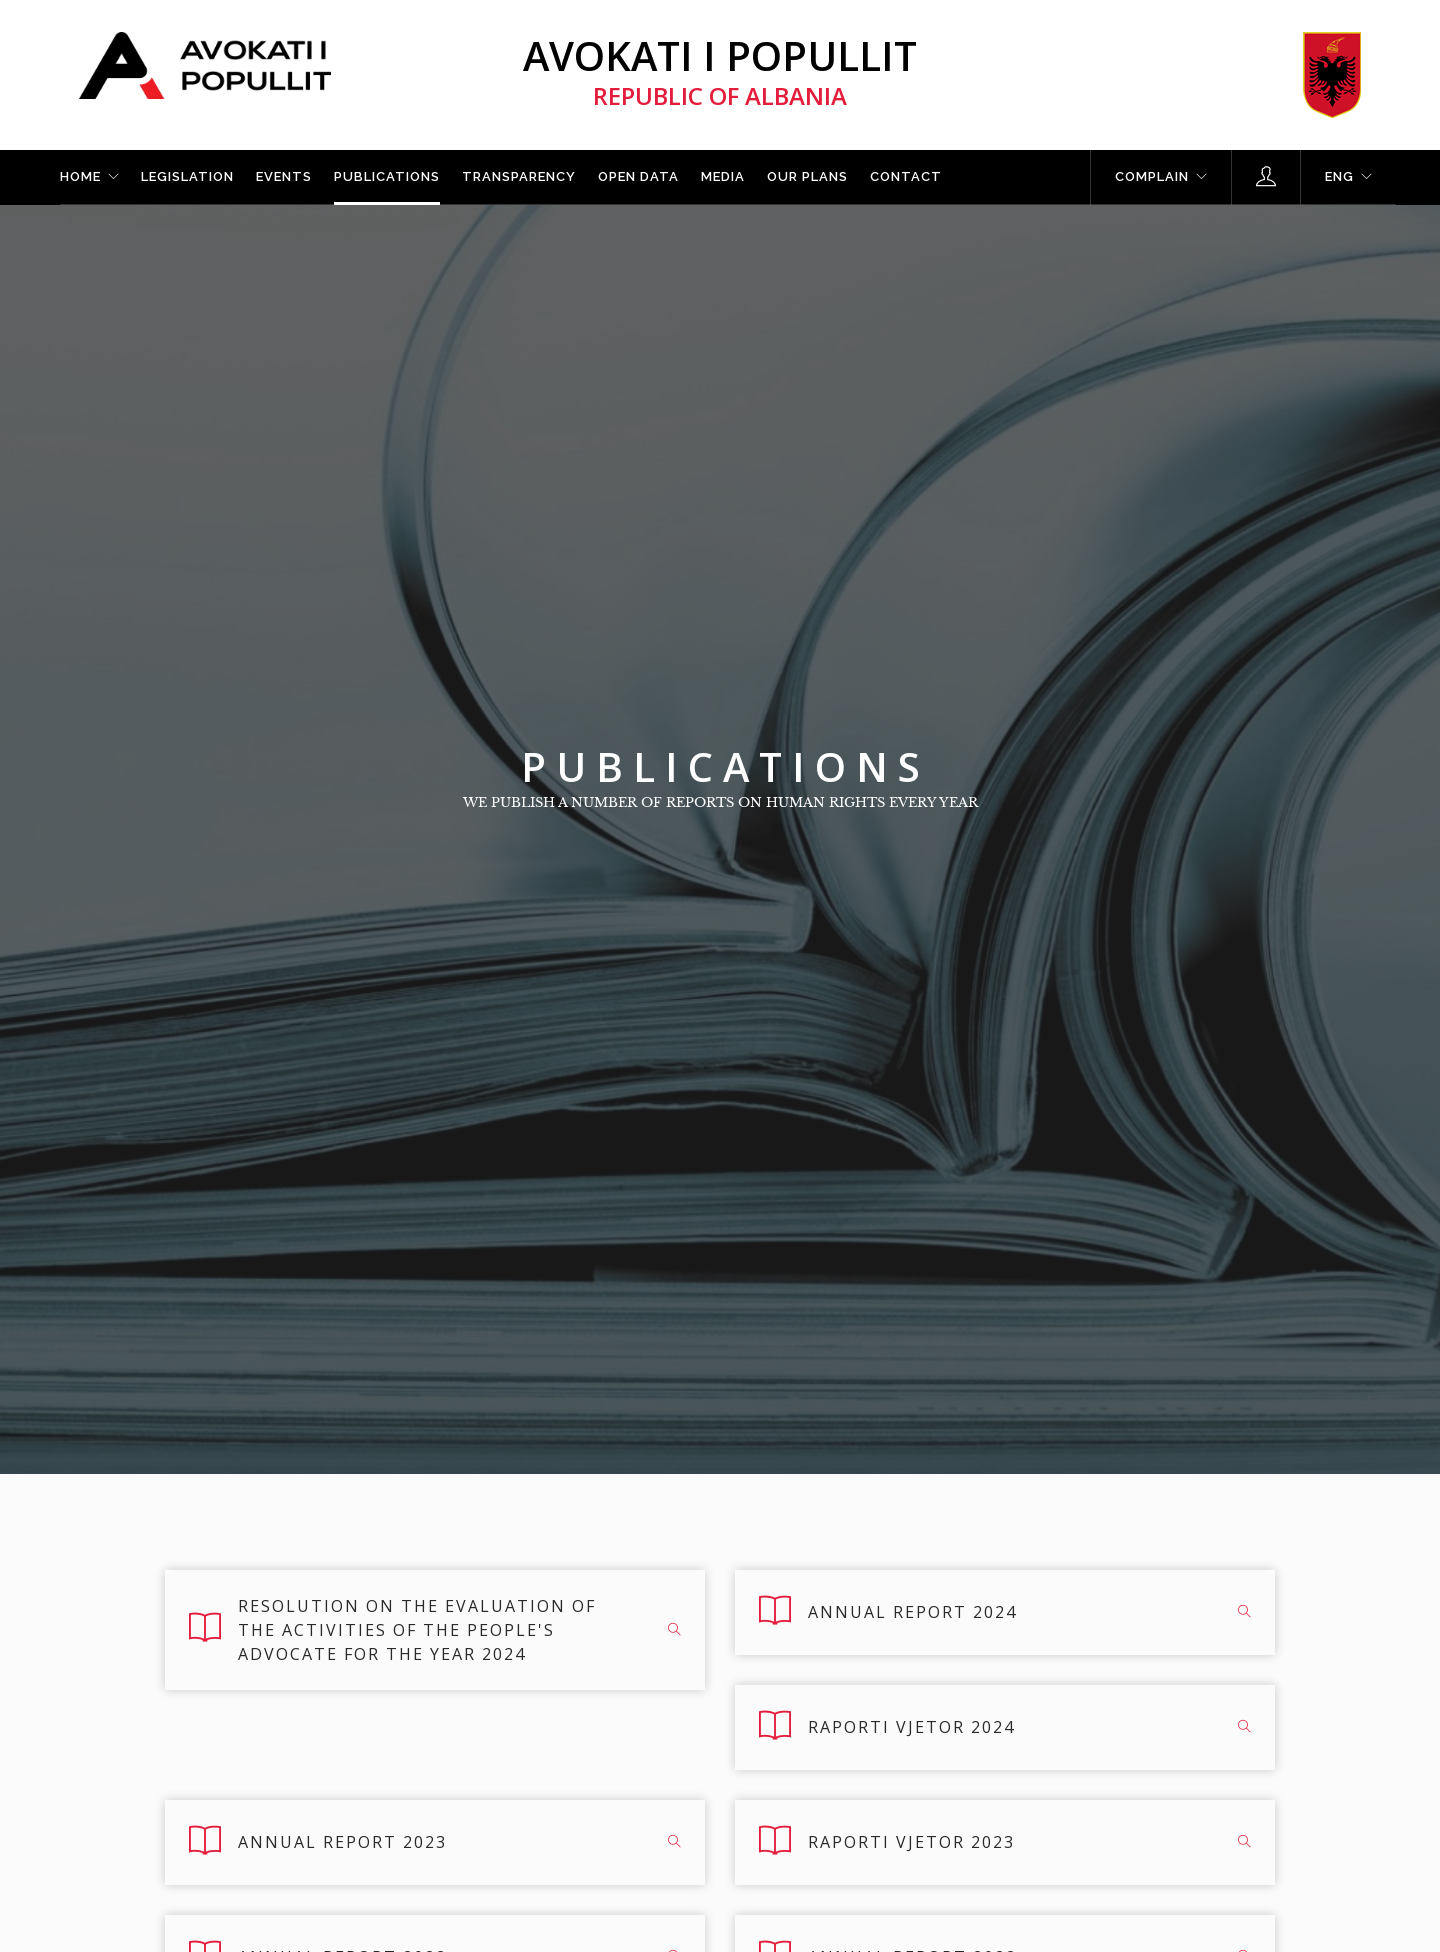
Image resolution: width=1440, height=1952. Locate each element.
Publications (387, 176)
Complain (1152, 176)
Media (723, 176)
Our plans (807, 176)
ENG (1339, 176)
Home (80, 176)
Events (284, 176)
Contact (906, 176)
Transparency (519, 176)
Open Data (638, 176)
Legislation (187, 176)
